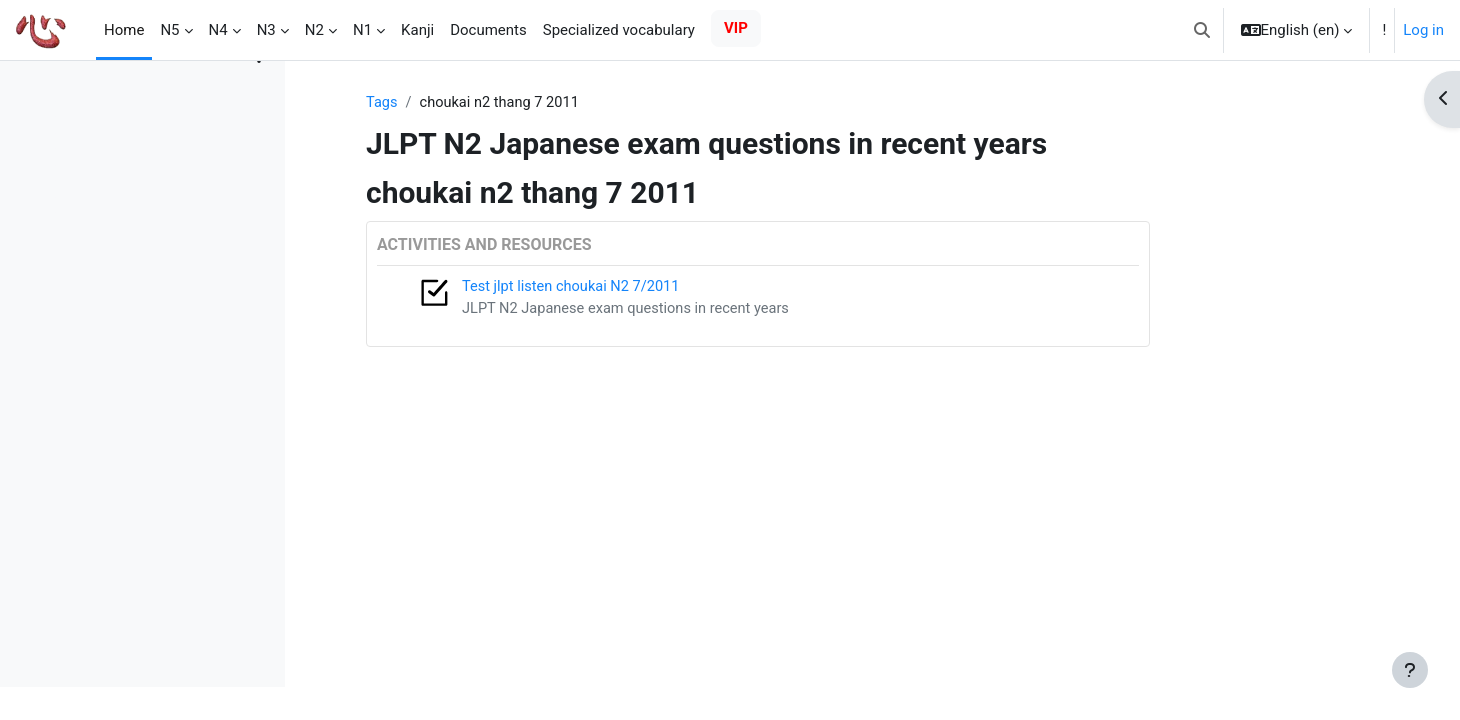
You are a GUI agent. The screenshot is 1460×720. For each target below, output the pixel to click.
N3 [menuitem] (266, 30)
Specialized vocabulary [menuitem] (619, 30)
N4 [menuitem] (218, 30)
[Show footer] (1410, 670)
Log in (1423, 30)
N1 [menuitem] (362, 30)
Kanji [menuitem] (417, 30)
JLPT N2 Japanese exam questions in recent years (729, 310)
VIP (736, 28)
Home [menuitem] (124, 30)
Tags (481, 103)
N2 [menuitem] (314, 30)
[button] (1202, 30)
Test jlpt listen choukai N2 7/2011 (673, 288)
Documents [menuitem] (488, 30)
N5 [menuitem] (169, 30)
